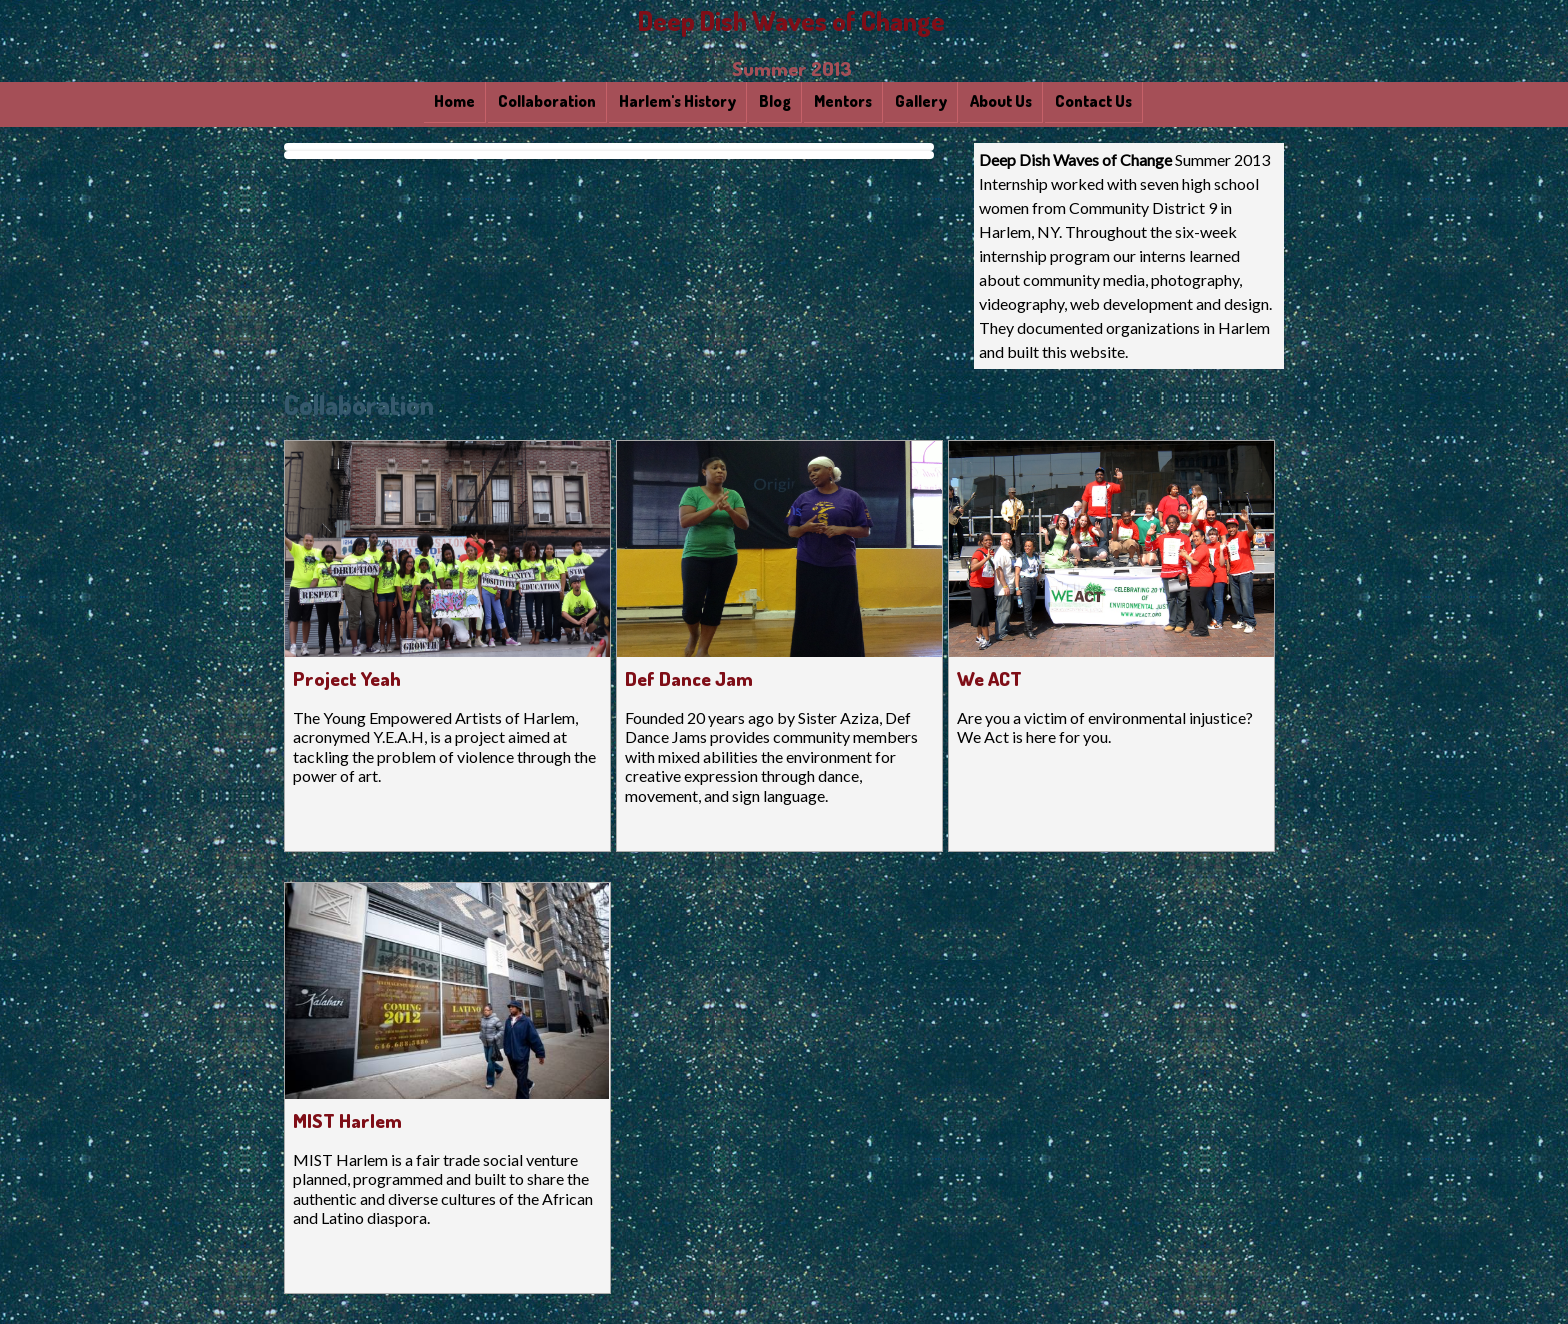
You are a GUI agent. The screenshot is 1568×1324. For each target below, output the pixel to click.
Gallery (921, 101)
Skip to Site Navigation (1541, 26)
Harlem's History (677, 101)
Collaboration (547, 101)
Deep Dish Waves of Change (791, 20)
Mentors (843, 101)
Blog (775, 101)
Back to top (1531, 65)
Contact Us (1093, 101)
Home (454, 101)
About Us (1001, 101)
